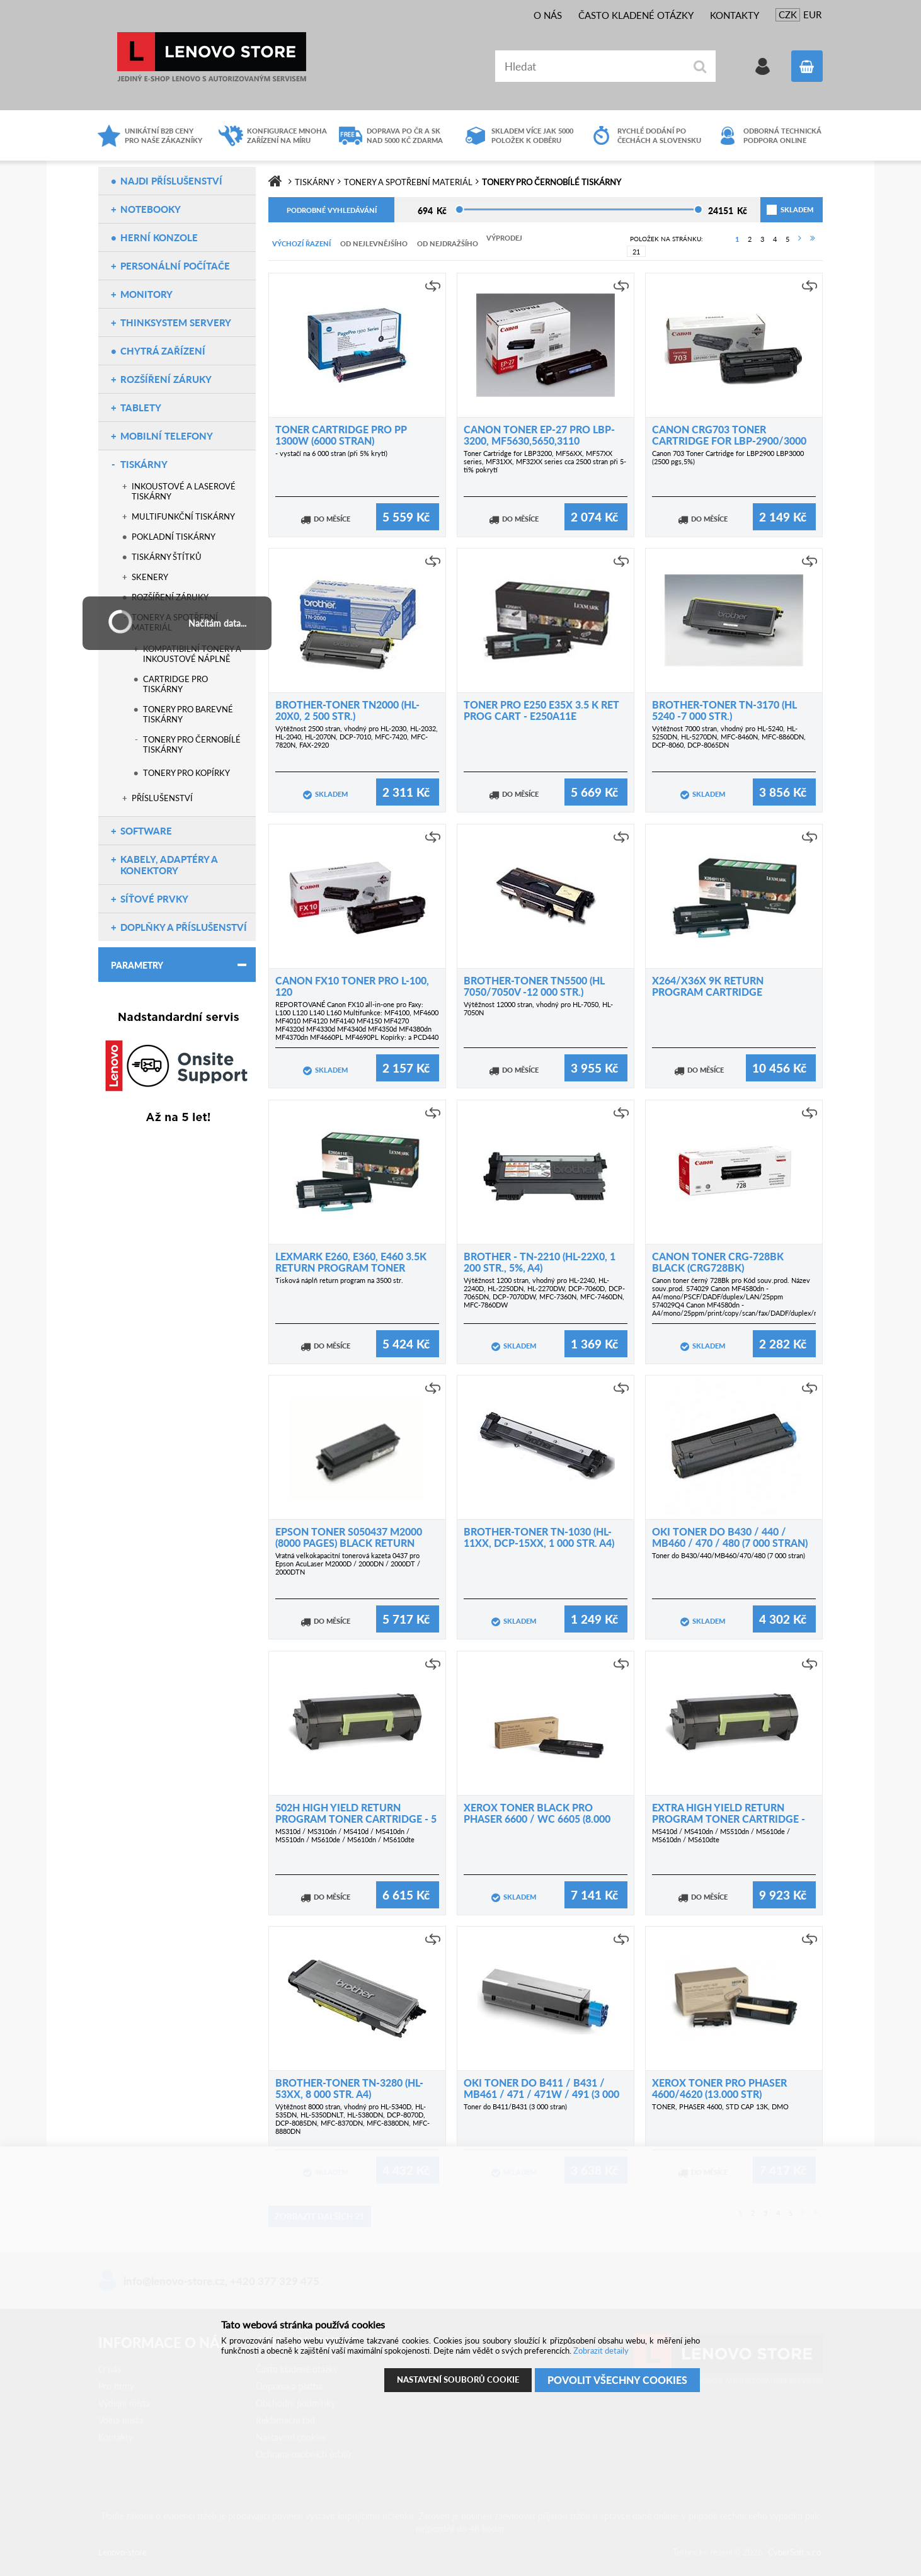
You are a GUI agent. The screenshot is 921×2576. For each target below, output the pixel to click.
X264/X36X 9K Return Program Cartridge (708, 986)
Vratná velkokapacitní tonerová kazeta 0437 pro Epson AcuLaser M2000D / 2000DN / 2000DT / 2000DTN (347, 1563)
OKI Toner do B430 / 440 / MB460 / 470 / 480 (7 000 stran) (730, 1537)
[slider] (459, 209)
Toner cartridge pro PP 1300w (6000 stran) (341, 435)
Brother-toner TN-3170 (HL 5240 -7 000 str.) (724, 710)
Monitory (146, 294)
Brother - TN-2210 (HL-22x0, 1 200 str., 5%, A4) (539, 1262)
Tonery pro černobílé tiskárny (192, 744)
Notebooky (150, 209)
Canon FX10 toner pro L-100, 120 (352, 986)
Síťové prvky (154, 898)
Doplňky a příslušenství (183, 927)
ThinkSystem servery (175, 322)
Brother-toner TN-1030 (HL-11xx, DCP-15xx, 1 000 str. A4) (539, 1537)
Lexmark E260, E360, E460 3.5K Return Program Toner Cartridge (350, 1267)
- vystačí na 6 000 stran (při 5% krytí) (331, 453)
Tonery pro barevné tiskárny (188, 714)
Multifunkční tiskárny (183, 516)
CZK (788, 14)
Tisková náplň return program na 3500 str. (339, 1280)
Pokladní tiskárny (173, 537)
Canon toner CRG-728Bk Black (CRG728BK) (718, 1262)
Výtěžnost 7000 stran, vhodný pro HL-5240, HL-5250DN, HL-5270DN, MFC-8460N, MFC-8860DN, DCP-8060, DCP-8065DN (729, 736)
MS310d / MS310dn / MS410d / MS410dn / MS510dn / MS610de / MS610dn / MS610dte (345, 1835)
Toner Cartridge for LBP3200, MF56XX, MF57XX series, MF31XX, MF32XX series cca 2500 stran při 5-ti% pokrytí (545, 461)
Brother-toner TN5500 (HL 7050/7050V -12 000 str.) (534, 986)
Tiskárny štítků (167, 557)
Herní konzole (159, 237)
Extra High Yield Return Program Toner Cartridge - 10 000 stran (728, 1818)
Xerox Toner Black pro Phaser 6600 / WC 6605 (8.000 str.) (537, 1818)
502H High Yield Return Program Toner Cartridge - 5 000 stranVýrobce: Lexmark (356, 1818)
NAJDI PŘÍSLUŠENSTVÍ (171, 180)
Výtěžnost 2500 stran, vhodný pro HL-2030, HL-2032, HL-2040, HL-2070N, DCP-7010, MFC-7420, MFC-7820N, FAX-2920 (356, 736)
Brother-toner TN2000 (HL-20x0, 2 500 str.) (347, 710)
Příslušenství (162, 798)
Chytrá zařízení (162, 350)
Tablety (140, 407)
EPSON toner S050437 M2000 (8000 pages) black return (348, 1537)
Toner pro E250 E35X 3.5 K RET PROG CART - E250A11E (541, 710)
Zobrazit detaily (601, 2350)
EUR (812, 14)
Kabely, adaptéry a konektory (168, 864)
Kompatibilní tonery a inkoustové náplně (192, 654)
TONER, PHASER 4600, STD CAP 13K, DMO (720, 2106)
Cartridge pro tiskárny (175, 684)
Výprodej (504, 238)
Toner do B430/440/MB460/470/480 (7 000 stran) (728, 1555)
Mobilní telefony (166, 436)
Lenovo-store (211, 57)
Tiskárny (144, 464)
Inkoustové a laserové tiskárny (184, 491)
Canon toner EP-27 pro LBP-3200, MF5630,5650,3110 (539, 435)
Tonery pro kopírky (186, 773)
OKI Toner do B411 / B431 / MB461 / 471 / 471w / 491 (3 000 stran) (541, 2094)
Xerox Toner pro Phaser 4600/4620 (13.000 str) (719, 2088)
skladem (782, 209)
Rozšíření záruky (166, 379)
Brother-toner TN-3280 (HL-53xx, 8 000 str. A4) (349, 2088)
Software (146, 830)
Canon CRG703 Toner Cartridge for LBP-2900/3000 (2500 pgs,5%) (729, 440)
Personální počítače (175, 265)
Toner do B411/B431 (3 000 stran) (515, 2106)
